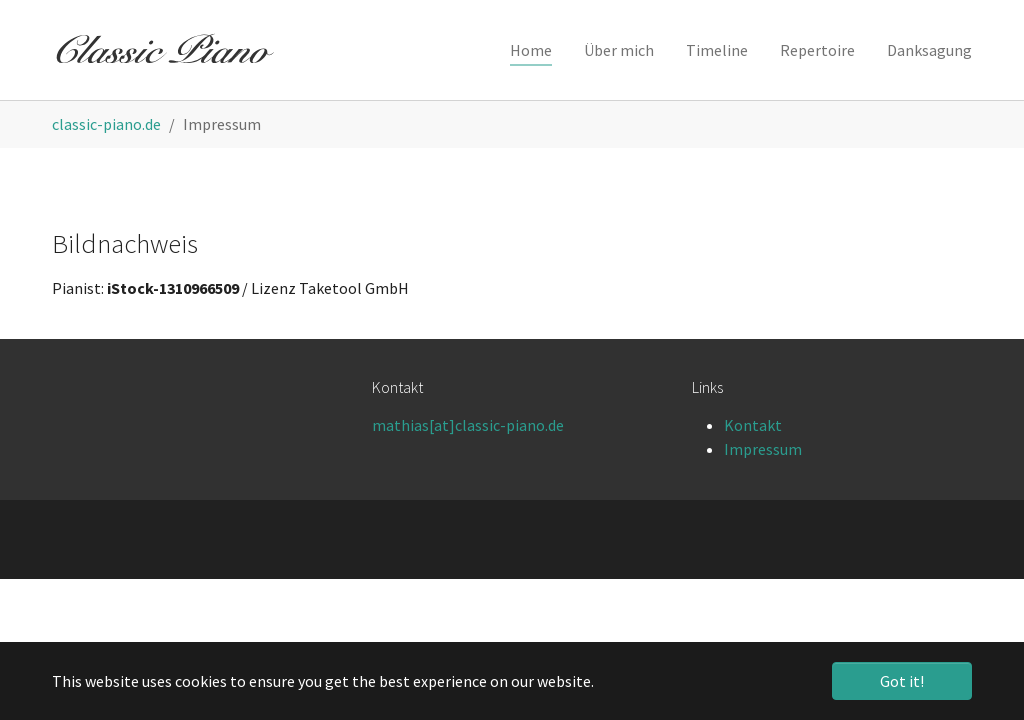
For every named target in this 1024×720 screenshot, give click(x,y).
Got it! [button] (902, 681)
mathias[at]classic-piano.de (468, 425)
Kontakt (753, 425)
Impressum (763, 449)
